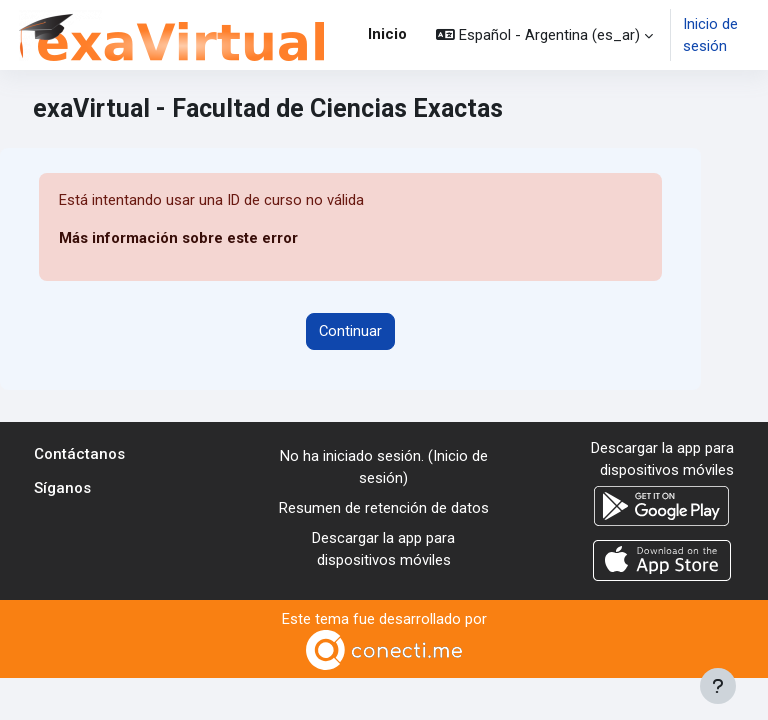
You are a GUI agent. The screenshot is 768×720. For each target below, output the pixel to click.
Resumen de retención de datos (384, 508)
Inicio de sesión (710, 35)
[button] (544, 35)
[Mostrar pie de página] (718, 686)
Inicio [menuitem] (387, 34)
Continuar (350, 331)
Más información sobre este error (178, 238)
